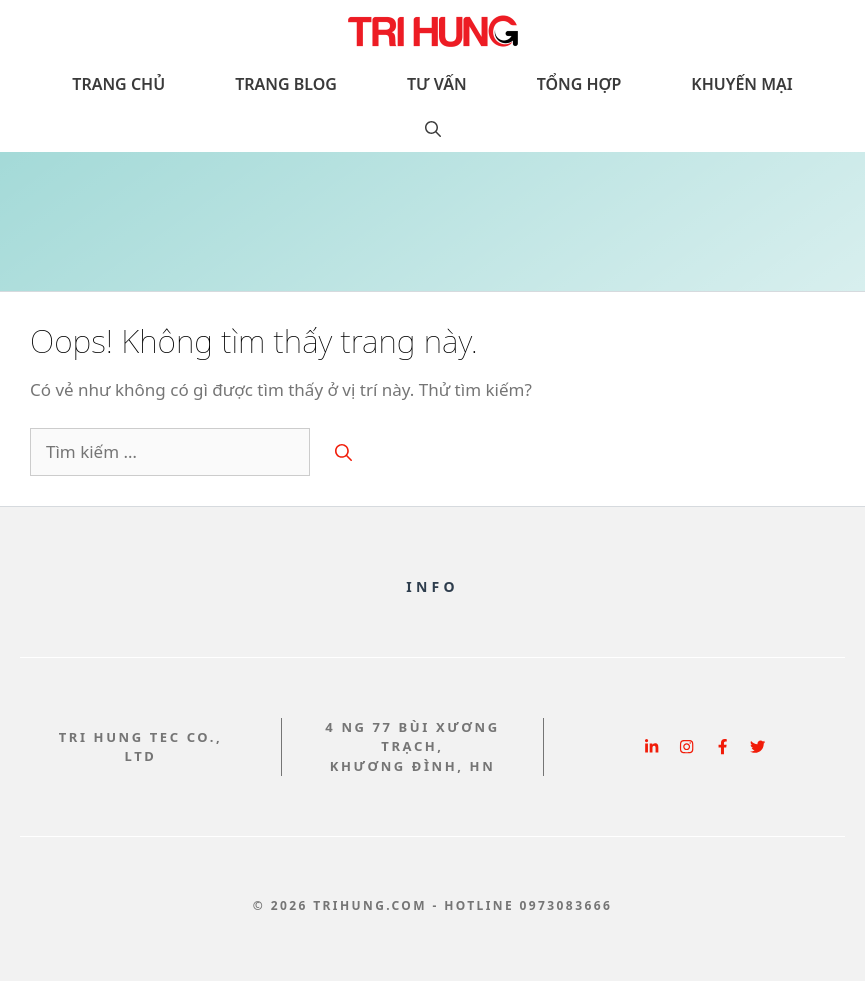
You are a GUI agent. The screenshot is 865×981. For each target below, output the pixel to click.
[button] (433, 129)
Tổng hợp (579, 84)
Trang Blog (286, 84)
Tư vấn (437, 84)
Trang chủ (118, 84)
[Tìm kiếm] (343, 452)
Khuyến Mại (741, 84)
